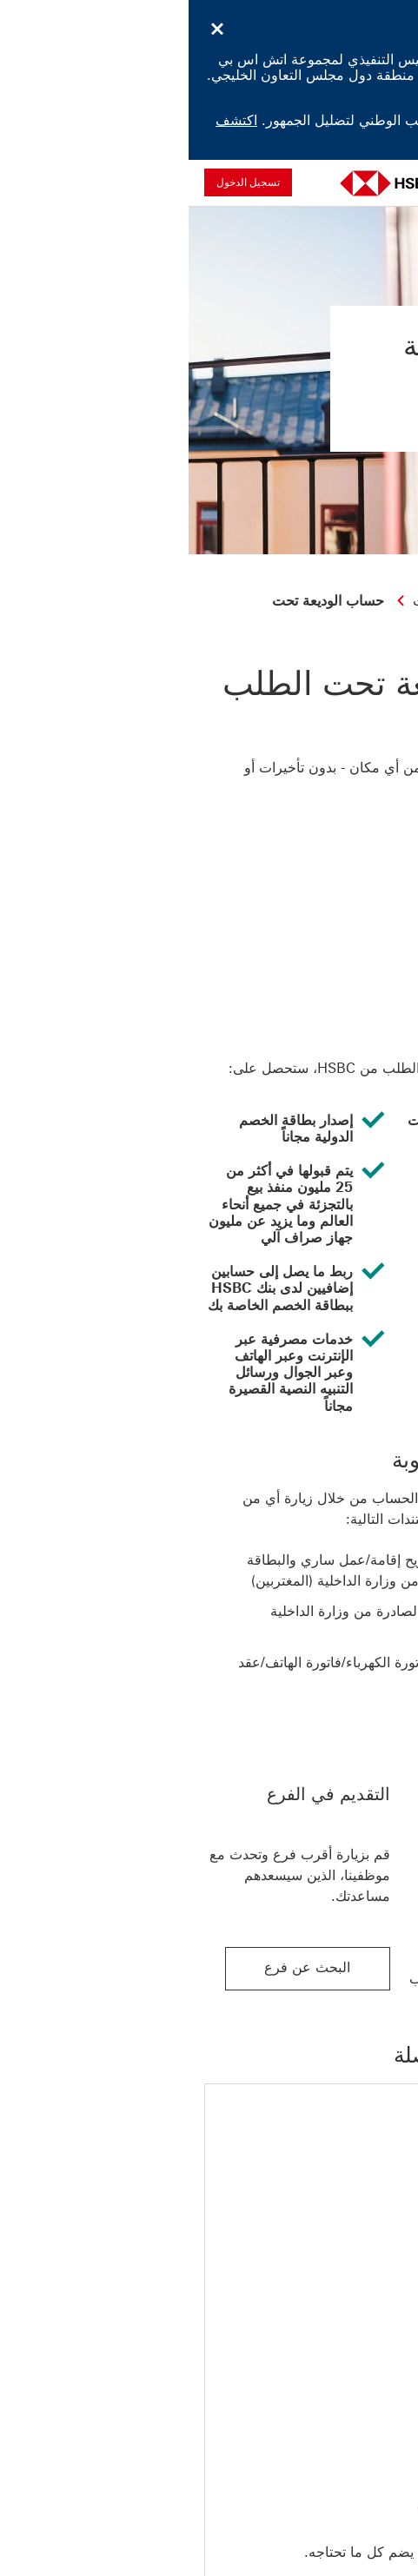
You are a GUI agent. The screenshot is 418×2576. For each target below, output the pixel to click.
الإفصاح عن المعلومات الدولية (114, 2551)
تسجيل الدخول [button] (59, 182)
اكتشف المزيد (362, 90)
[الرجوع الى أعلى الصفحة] (321, 2408)
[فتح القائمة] (390, 182)
